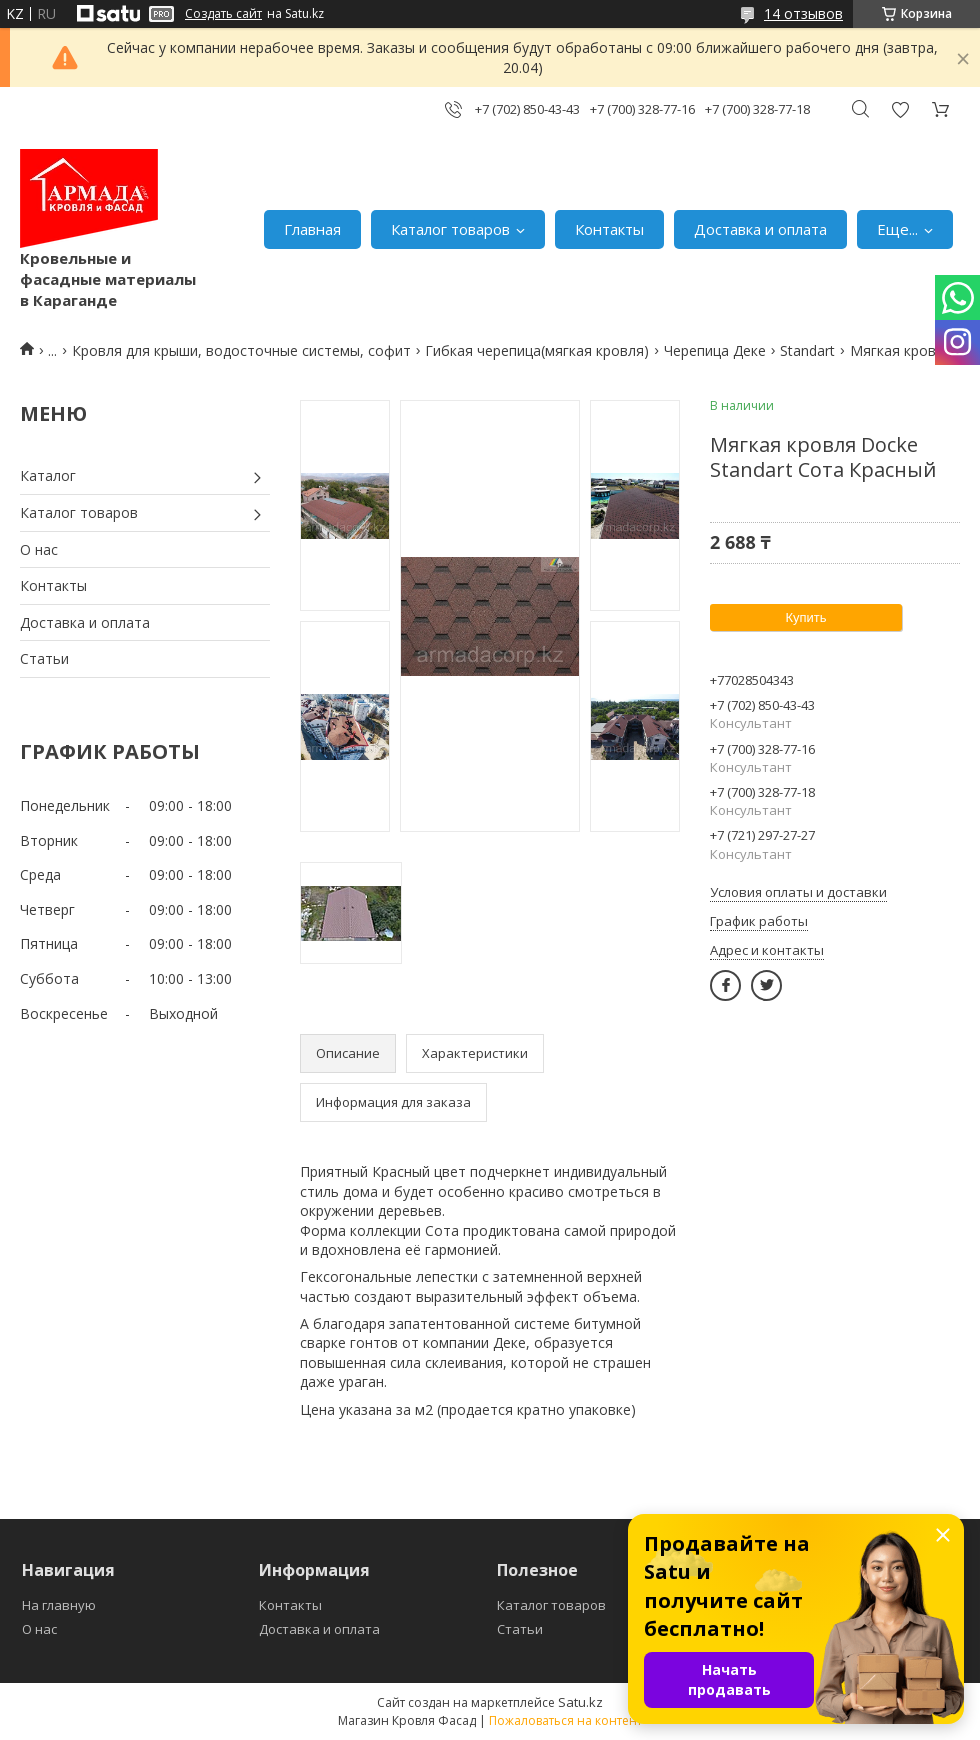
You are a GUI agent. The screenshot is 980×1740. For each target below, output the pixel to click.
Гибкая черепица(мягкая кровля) (537, 350)
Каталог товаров (450, 229)
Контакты (609, 229)
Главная (312, 229)
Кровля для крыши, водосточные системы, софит (241, 350)
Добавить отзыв (900, 109)
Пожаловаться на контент (565, 1720)
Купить (805, 617)
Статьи (44, 658)
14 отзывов (803, 13)
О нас (39, 549)
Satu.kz (580, 1702)
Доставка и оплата (760, 229)
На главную (59, 1605)
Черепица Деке (715, 350)
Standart (807, 350)
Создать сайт (223, 14)
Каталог (48, 475)
